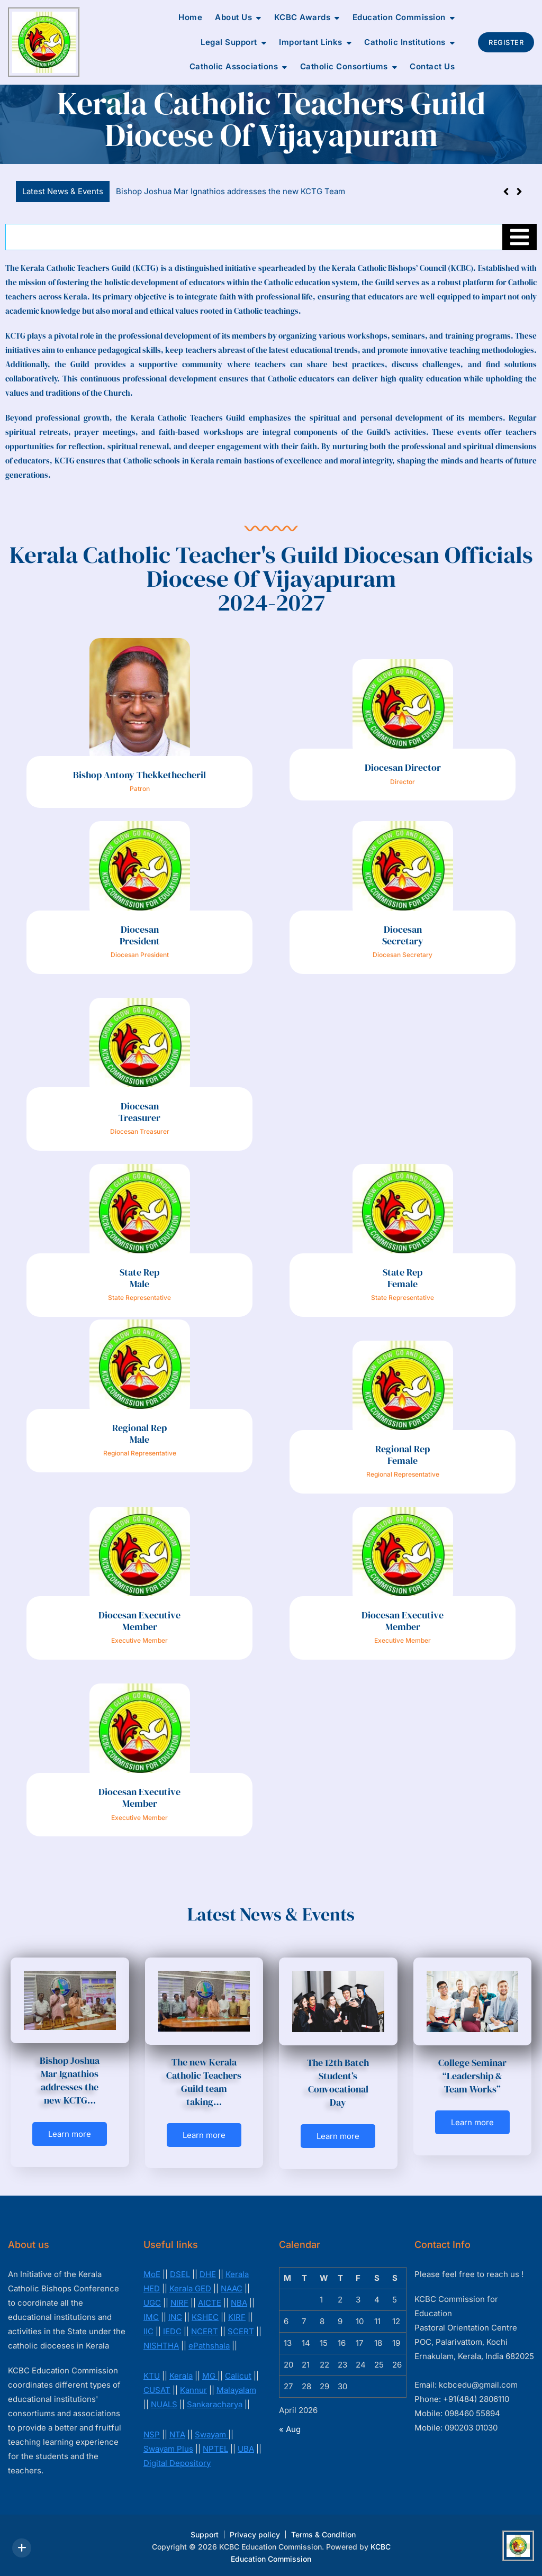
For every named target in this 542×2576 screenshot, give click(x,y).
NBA (239, 2303)
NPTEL (215, 2449)
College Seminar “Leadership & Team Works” (472, 2076)
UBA (246, 2449)
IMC (151, 2317)
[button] (519, 191)
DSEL (180, 2274)
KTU (151, 2376)
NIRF (179, 2303)
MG (210, 2376)
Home (190, 17)
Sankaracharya (214, 2404)
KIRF (237, 2317)
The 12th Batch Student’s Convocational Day (338, 2082)
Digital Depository (177, 2463)
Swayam (211, 2434)
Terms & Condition (323, 2534)
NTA (177, 2434)
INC (175, 2317)
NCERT (204, 2331)
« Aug (290, 2429)
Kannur (193, 2390)
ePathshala (209, 2346)
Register (506, 42)
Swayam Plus (168, 2449)
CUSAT (156, 2390)
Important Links (310, 42)
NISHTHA (161, 2346)
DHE (208, 2274)
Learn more (69, 2134)
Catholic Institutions (405, 42)
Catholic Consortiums (344, 66)
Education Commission (399, 17)
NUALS (164, 2404)
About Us (233, 17)
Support (205, 2534)
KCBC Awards (302, 17)
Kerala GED (190, 2288)
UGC (152, 2303)
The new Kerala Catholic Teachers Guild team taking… (203, 2082)
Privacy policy (255, 2534)
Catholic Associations (233, 66)
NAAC (231, 2288)
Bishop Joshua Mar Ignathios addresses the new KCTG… (70, 2080)
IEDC (172, 2331)
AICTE (209, 2303)
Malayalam (236, 2390)
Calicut (238, 2376)
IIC (148, 2331)
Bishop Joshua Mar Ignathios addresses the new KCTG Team (230, 191)
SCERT (241, 2331)
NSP (151, 2434)
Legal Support (229, 42)
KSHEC (205, 2317)
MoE (151, 2274)
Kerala (181, 2376)
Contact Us (432, 66)
